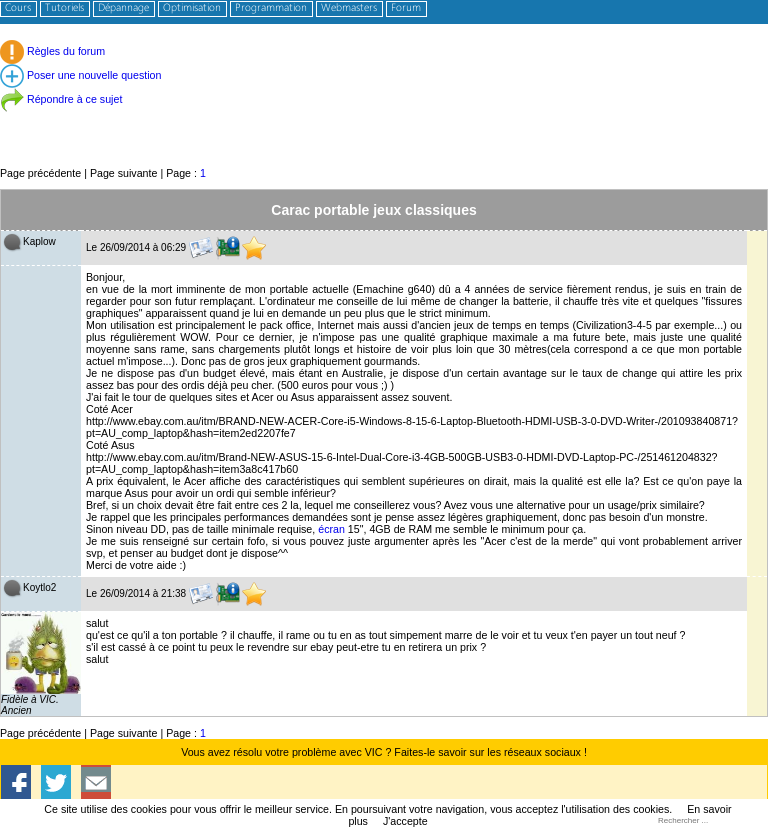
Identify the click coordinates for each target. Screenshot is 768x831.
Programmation (271, 8)
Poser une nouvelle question (80, 75)
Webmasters (349, 8)
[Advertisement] (384, 119)
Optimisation (192, 8)
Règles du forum (52, 51)
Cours (18, 8)
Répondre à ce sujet (61, 99)
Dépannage (123, 8)
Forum (406, 8)
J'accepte (405, 821)
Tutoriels (64, 8)
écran (331, 529)
